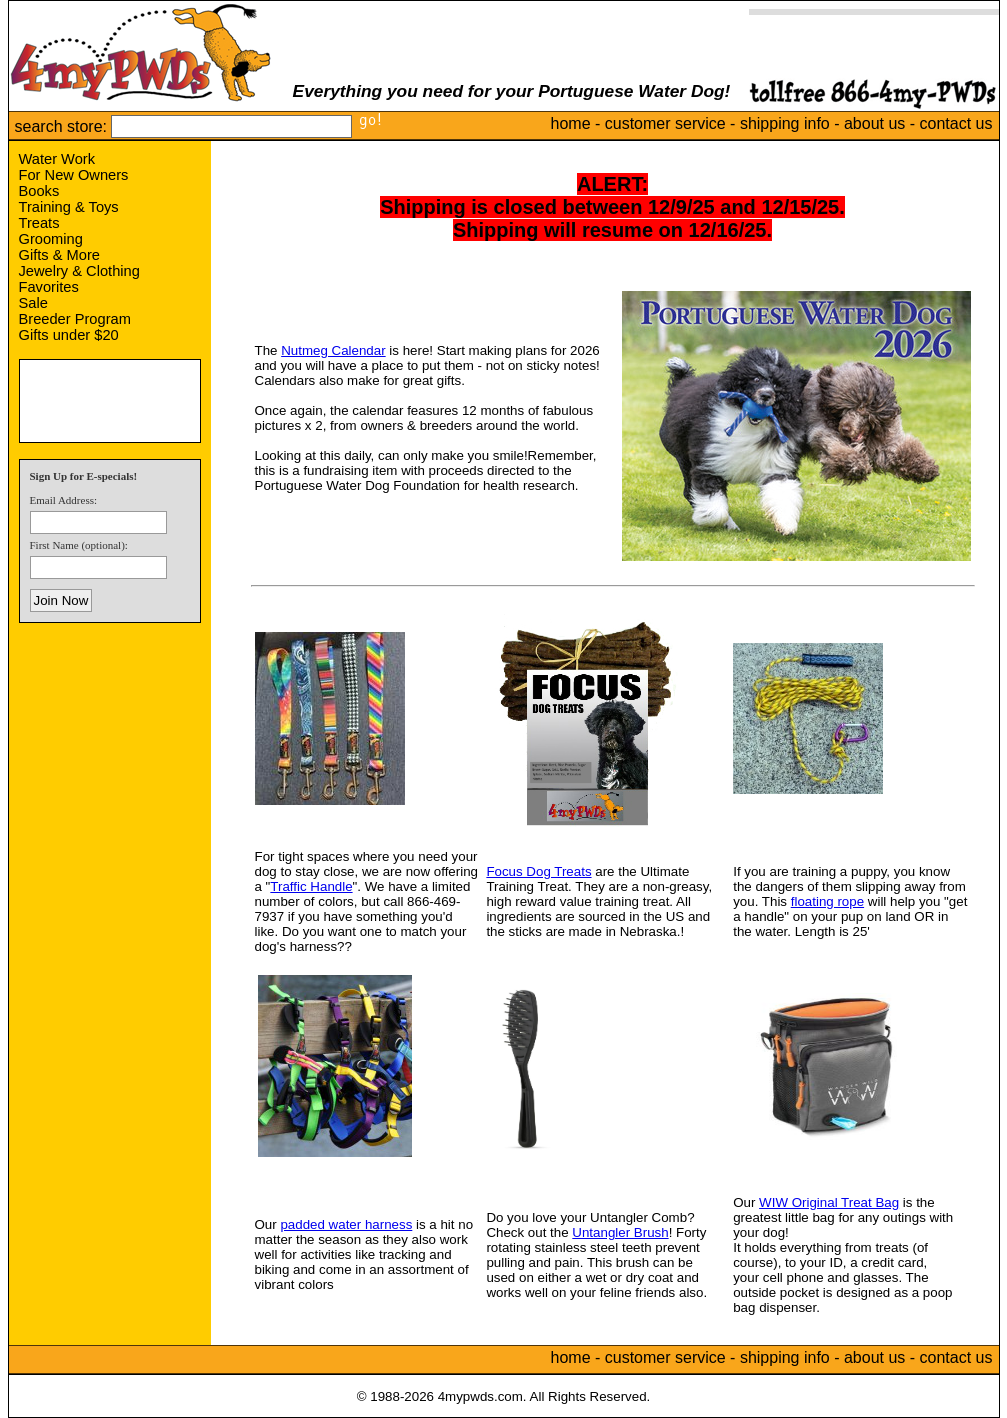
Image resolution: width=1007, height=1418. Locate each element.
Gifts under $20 (69, 335)
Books (39, 191)
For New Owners (74, 175)
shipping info (785, 123)
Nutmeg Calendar (333, 350)
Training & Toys (69, 207)
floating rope (827, 901)
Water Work (57, 159)
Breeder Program (75, 319)
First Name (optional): (79, 545)
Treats (39, 223)
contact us (956, 123)
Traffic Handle (311, 886)
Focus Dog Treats (538, 871)
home (571, 123)
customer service (665, 123)
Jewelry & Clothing (79, 271)
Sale (33, 303)
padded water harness (346, 1224)
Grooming (51, 239)
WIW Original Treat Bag (829, 1202)
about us (874, 123)
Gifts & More (59, 255)
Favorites (49, 287)
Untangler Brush (620, 1232)
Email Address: (64, 500)
